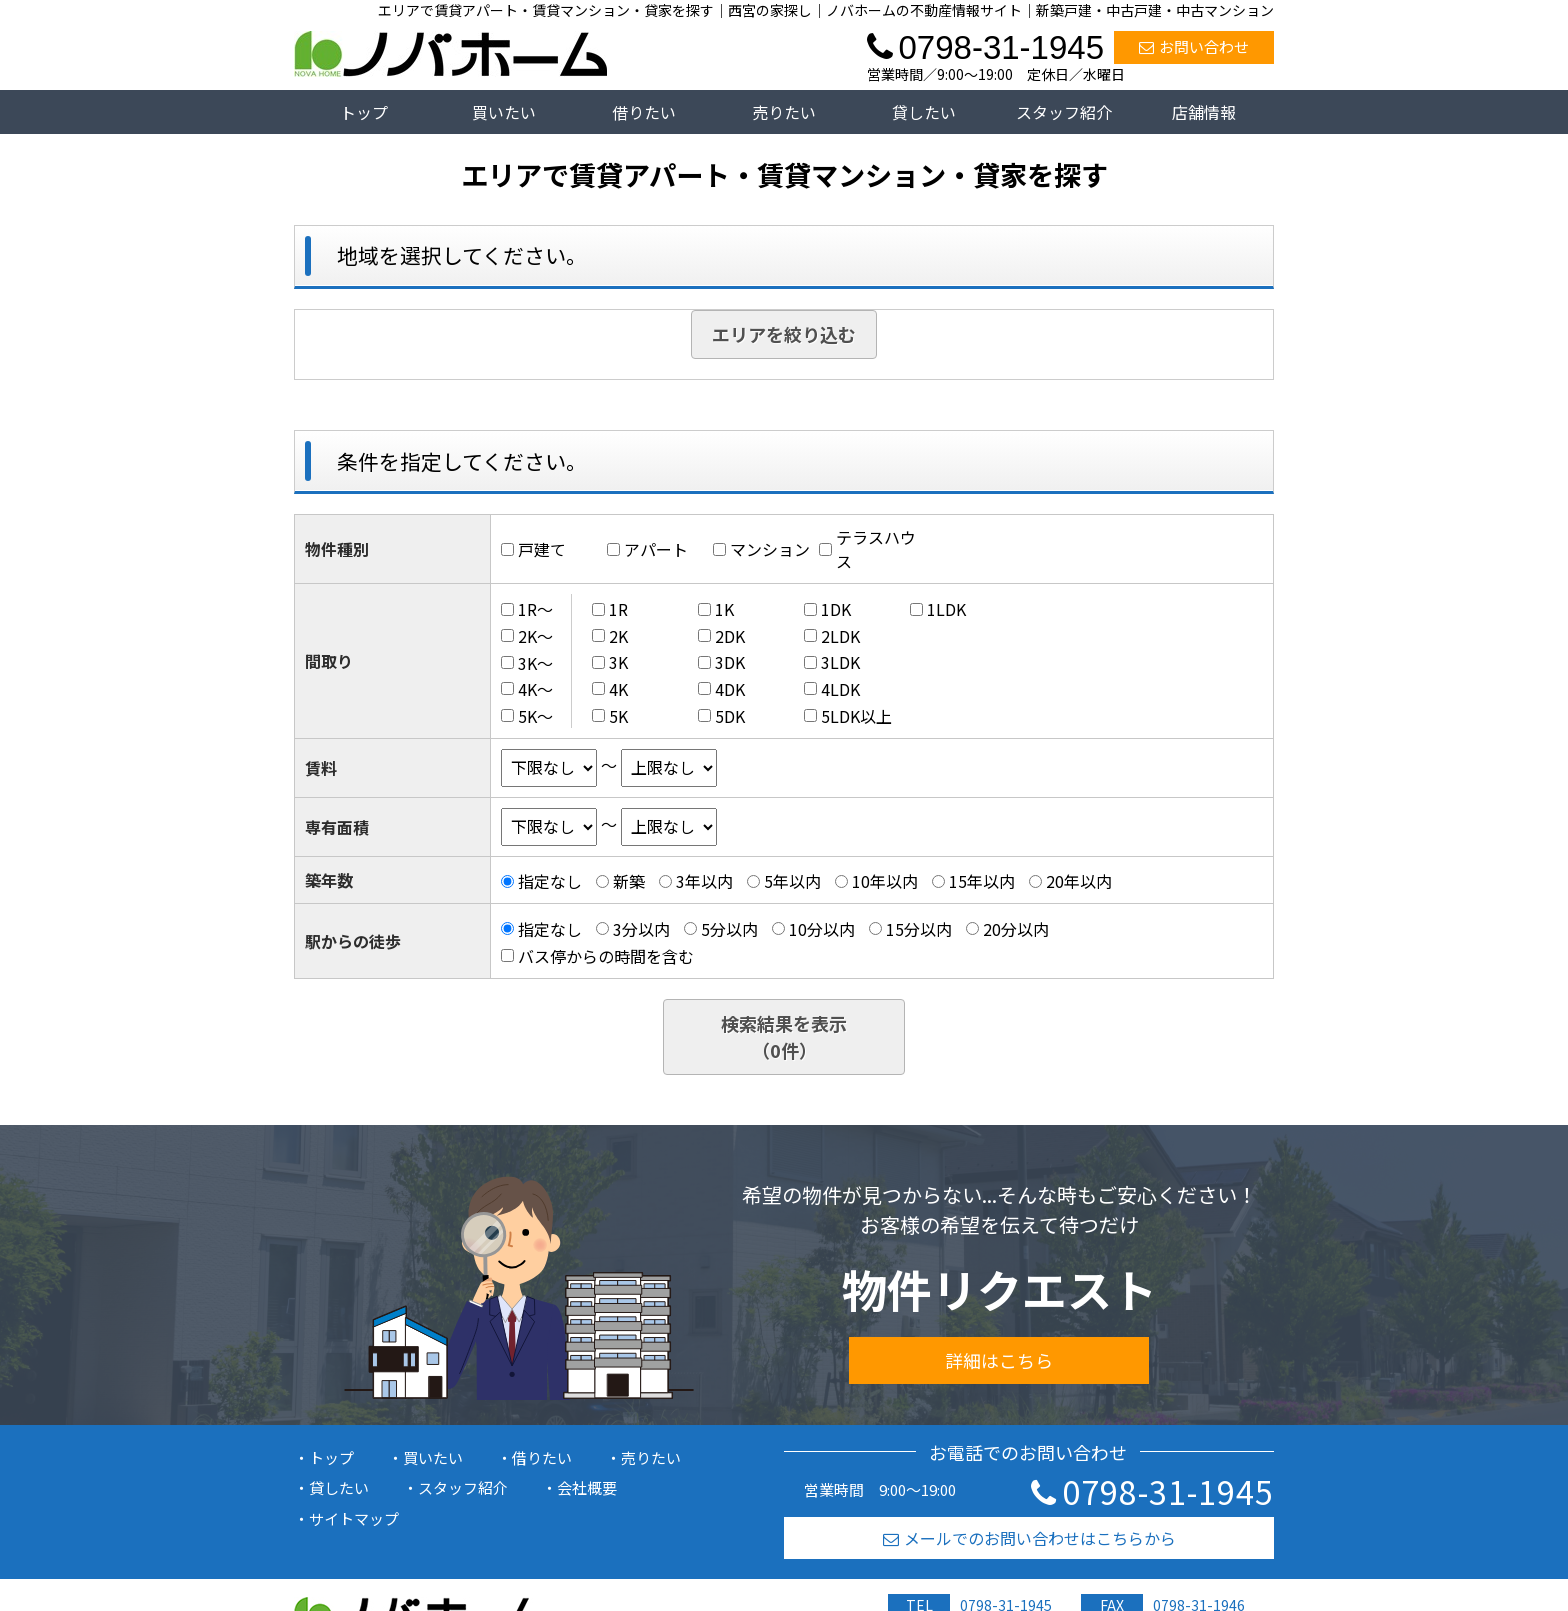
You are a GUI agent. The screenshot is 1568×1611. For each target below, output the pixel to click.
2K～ (535, 636)
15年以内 (982, 881)
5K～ (535, 716)
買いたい (504, 112)
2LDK (840, 636)
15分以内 (919, 929)
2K (618, 636)
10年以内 (885, 881)
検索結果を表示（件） (784, 1036)
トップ (364, 112)
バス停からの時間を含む (606, 956)
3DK (730, 662)
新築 (629, 881)
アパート (656, 549)
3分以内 (641, 929)
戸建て (542, 549)
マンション (770, 549)
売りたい (784, 112)
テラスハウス (876, 549)
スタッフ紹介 (1064, 112)
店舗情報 (1204, 112)
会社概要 (587, 1487)
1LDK (946, 609)
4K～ (535, 689)
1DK (836, 609)
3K (618, 662)
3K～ (535, 662)
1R (618, 609)
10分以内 (822, 929)
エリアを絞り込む (784, 334)
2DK (730, 636)
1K (724, 609)
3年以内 (704, 881)
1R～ (535, 609)
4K (618, 689)
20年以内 (1079, 881)
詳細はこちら (999, 1360)
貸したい (924, 112)
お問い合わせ (1194, 46)
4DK (730, 689)
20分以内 (1016, 929)
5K (618, 716)
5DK (730, 716)
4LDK (840, 689)
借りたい (644, 112)
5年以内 (792, 881)
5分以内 (729, 929)
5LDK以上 (856, 716)
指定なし (550, 881)
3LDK (840, 662)
